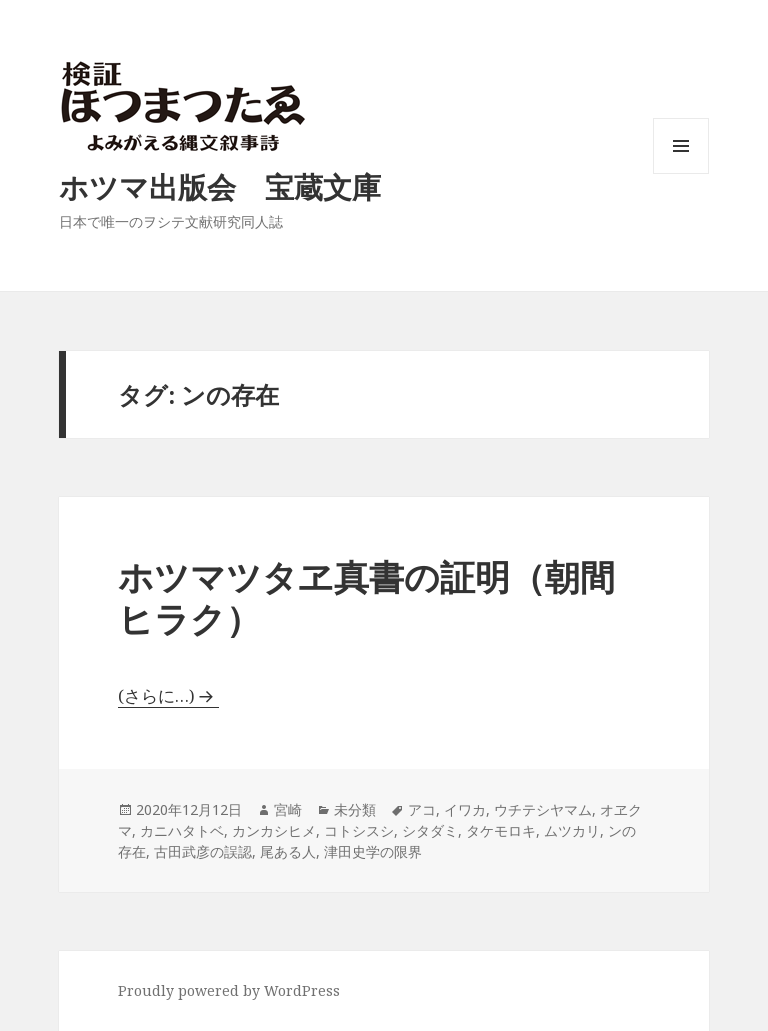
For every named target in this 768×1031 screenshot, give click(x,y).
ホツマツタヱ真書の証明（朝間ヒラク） (366, 597)
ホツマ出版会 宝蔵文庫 (220, 186)
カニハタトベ (182, 830)
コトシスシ (359, 830)
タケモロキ (501, 830)
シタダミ (430, 830)
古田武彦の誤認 (203, 851)
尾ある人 (288, 851)
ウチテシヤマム (543, 809)
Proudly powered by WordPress (229, 990)
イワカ (465, 809)
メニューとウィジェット (681, 173)
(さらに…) (156, 695)
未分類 (355, 809)
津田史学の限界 (373, 851)
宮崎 (288, 809)
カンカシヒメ (274, 830)
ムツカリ (572, 830)
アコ (422, 809)
